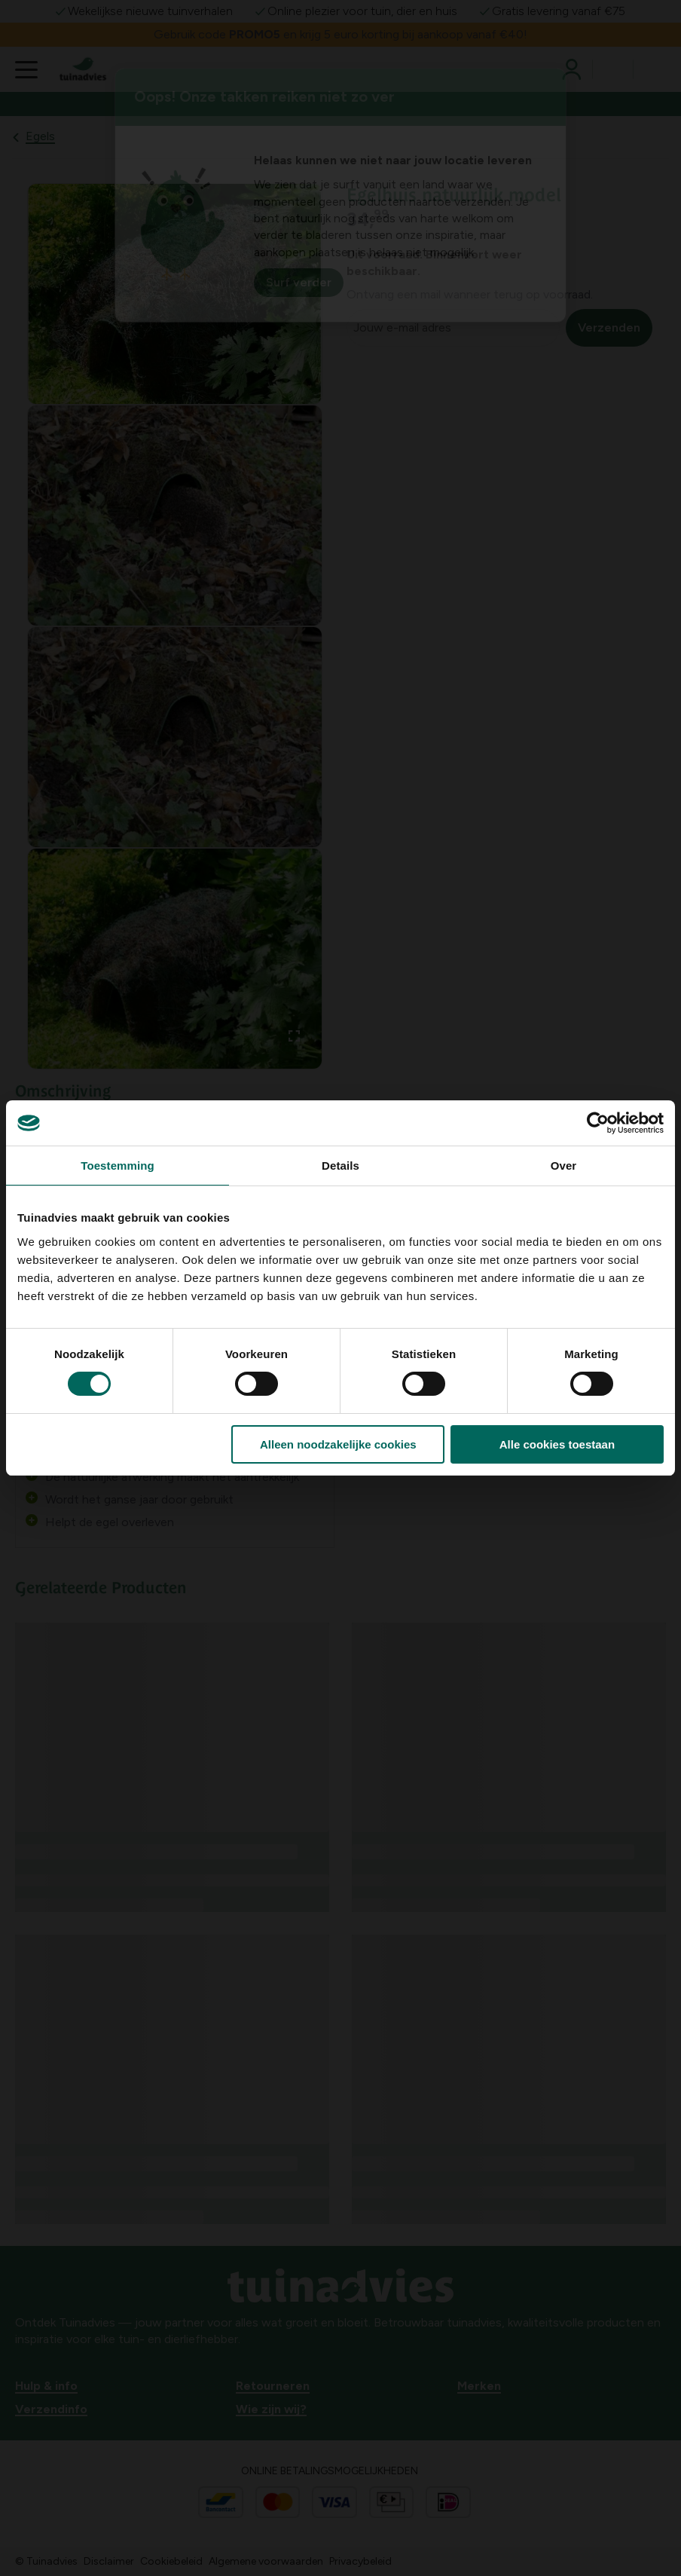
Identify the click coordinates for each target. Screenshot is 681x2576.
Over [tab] (564, 1165)
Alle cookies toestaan (557, 1444)
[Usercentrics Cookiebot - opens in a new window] (598, 1123)
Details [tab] (340, 1165)
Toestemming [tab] (117, 1165)
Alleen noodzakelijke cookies (338, 1444)
